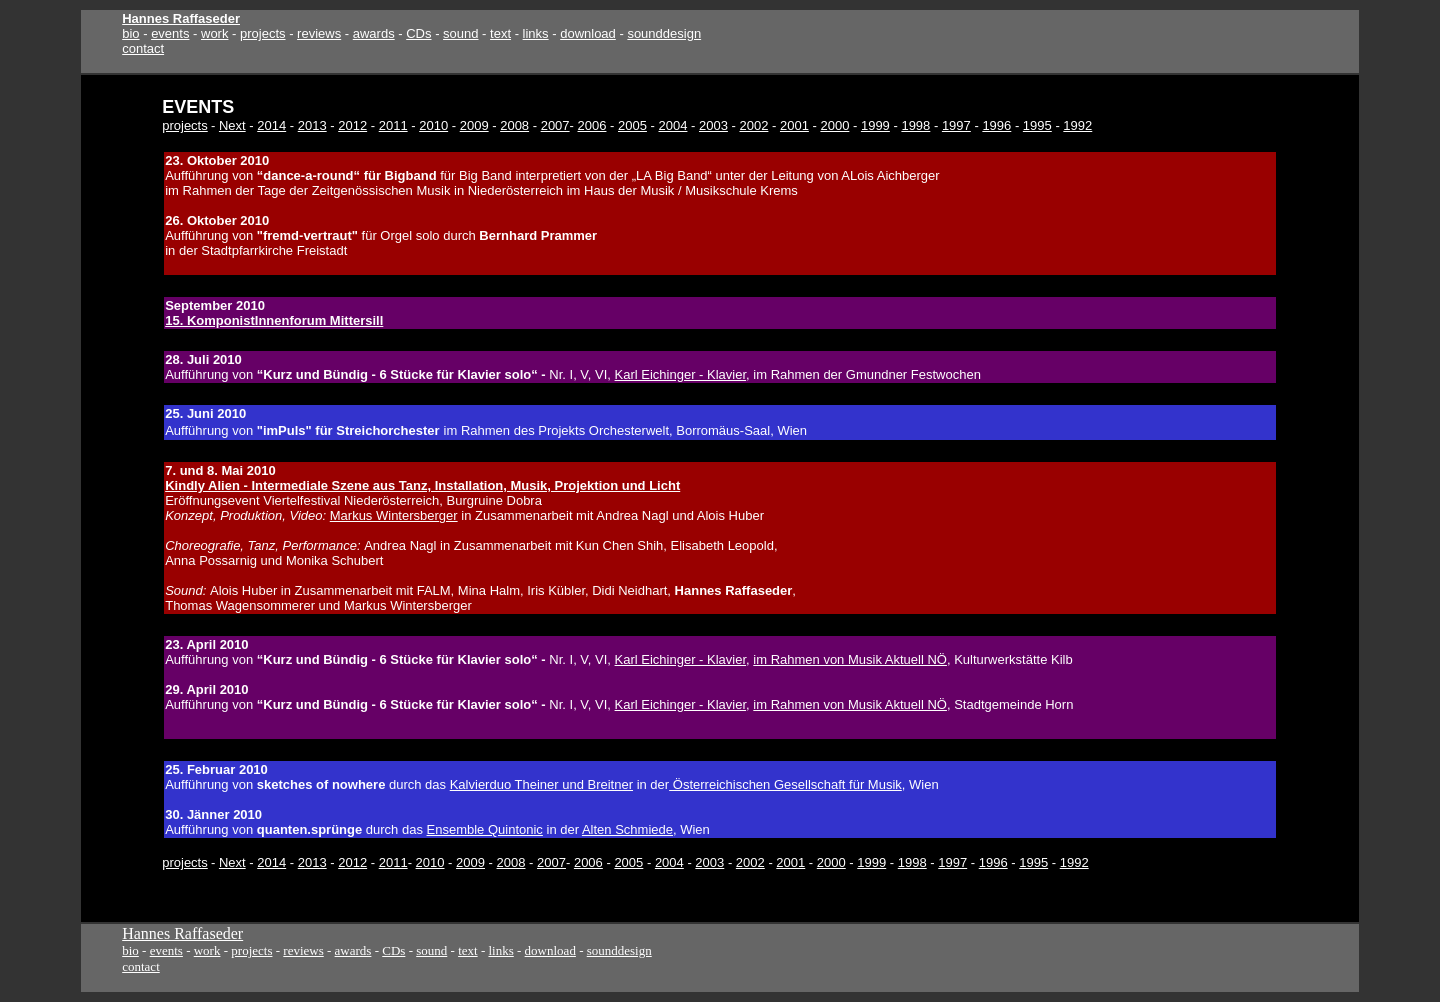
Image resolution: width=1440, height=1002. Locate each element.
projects (263, 33)
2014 (271, 125)
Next (232, 125)
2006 (592, 125)
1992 (1077, 125)
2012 (352, 125)
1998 (915, 125)
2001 (794, 125)
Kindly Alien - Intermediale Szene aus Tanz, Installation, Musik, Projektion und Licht (422, 485)
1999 (875, 125)
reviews (319, 33)
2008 (514, 125)
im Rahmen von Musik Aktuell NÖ (850, 659)
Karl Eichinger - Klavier (681, 374)
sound (460, 33)
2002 (753, 125)
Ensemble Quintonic (485, 829)
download (588, 33)
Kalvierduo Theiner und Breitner (541, 784)
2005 (632, 125)
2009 (474, 125)
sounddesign (664, 33)
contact (143, 48)
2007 (555, 125)
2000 (834, 125)
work (214, 33)
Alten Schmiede (627, 829)
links (536, 33)
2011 (393, 125)
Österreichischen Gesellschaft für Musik (785, 784)
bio (130, 33)
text (500, 33)
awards (374, 33)
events (170, 33)
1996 (996, 125)
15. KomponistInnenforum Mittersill (274, 320)
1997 (956, 125)
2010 (433, 125)
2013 (312, 125)
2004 (673, 125)
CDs (418, 33)
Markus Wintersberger (394, 515)
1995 (1037, 125)
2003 (713, 125)
